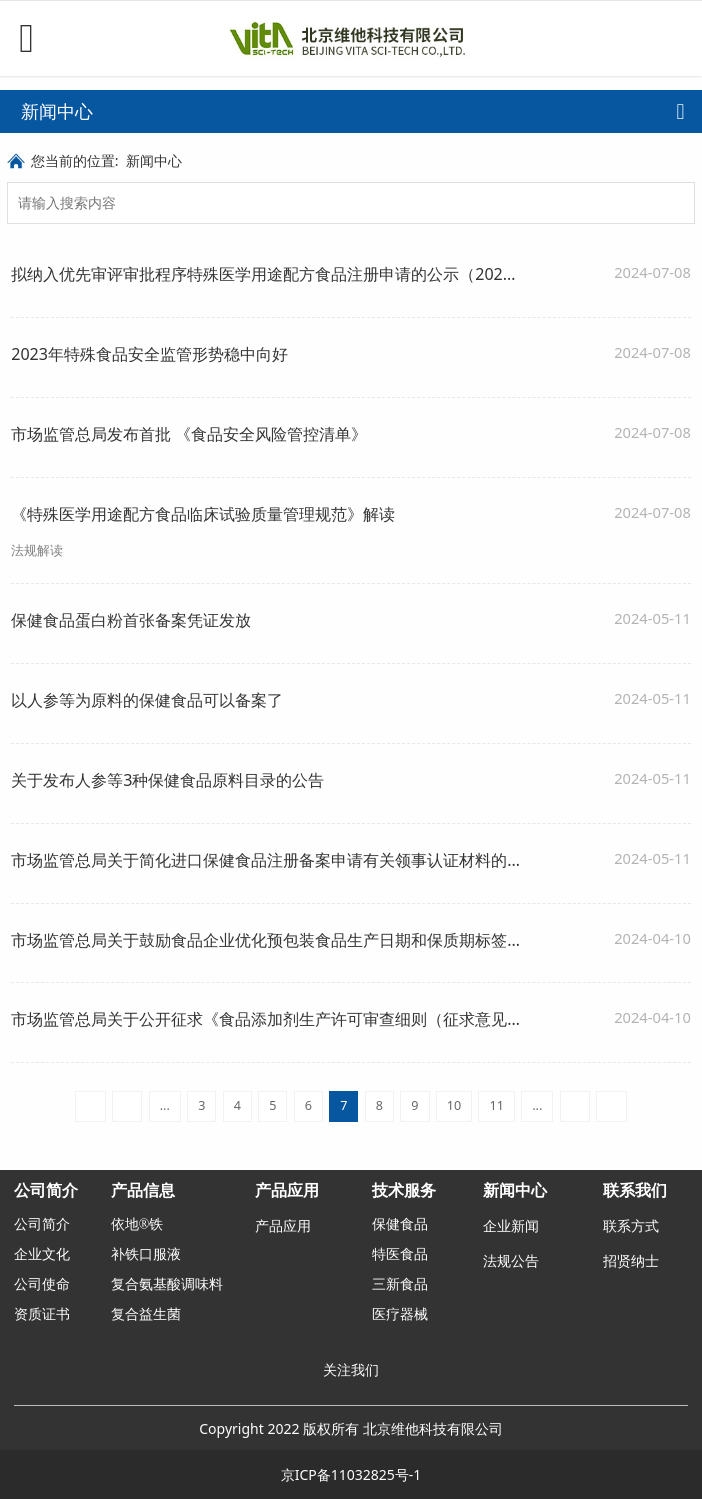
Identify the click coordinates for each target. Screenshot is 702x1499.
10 (454, 1105)
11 (496, 1105)
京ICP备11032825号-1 (351, 1474)
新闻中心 (154, 160)
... (165, 1105)
